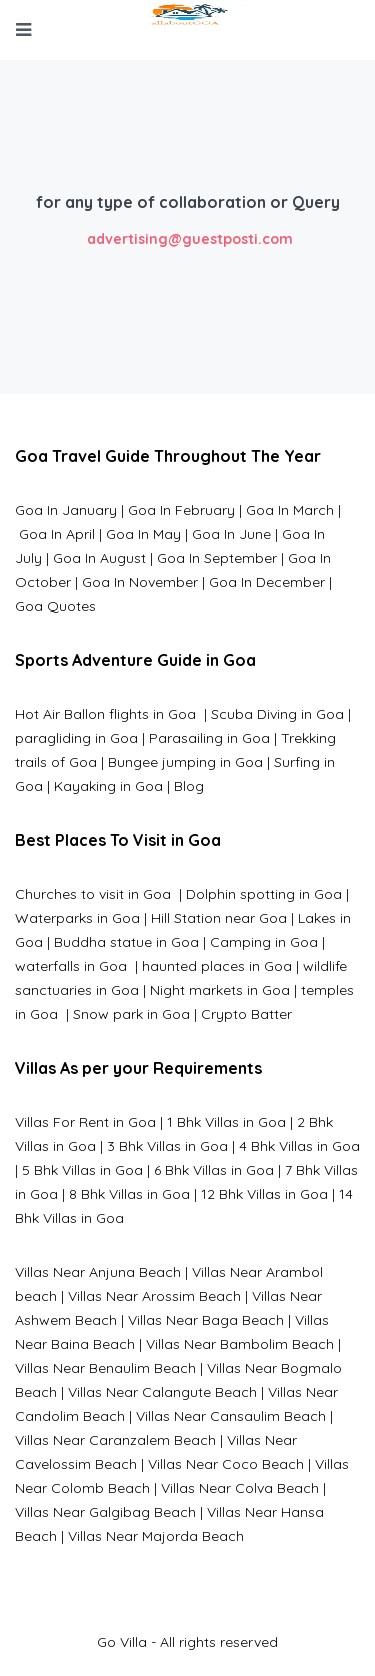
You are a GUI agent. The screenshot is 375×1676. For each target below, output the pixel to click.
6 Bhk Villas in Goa (214, 1170)
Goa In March (292, 510)
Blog (189, 786)
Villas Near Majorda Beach (156, 1536)
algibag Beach (147, 1512)
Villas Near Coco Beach (226, 1464)
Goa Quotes (55, 606)
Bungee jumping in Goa (185, 762)
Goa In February (181, 510)
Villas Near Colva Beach (240, 1488)
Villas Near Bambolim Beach (240, 1344)
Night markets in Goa (220, 990)
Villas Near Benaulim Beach (105, 1368)
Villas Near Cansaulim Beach (231, 1416)
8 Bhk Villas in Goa (129, 1194)
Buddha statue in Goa (126, 942)
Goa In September (217, 558)
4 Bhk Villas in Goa (299, 1146)
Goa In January (66, 510)
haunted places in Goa (215, 966)
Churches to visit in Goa (95, 894)
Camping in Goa (262, 942)
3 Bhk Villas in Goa (167, 1146)
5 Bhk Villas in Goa (82, 1170)
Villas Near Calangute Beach (162, 1392)
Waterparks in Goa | (83, 918)
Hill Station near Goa (219, 918)
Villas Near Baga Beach (206, 1320)
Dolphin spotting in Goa (264, 894)
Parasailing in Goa (209, 738)
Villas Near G (57, 1512)
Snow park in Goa (131, 1014)
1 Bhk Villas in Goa (226, 1122)
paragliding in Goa (76, 738)
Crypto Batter (246, 1014)
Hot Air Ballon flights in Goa (107, 714)
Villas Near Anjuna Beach (98, 1272)
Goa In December (267, 582)
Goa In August (99, 558)
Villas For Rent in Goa (85, 1122)
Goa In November (140, 582)
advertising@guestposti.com (190, 239)
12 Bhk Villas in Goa (264, 1194)
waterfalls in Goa (73, 966)
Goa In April (57, 534)
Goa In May (143, 534)
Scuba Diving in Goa (277, 714)
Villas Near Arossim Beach (154, 1296)
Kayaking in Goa (108, 786)
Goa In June (231, 534)
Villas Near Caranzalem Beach (115, 1440)
